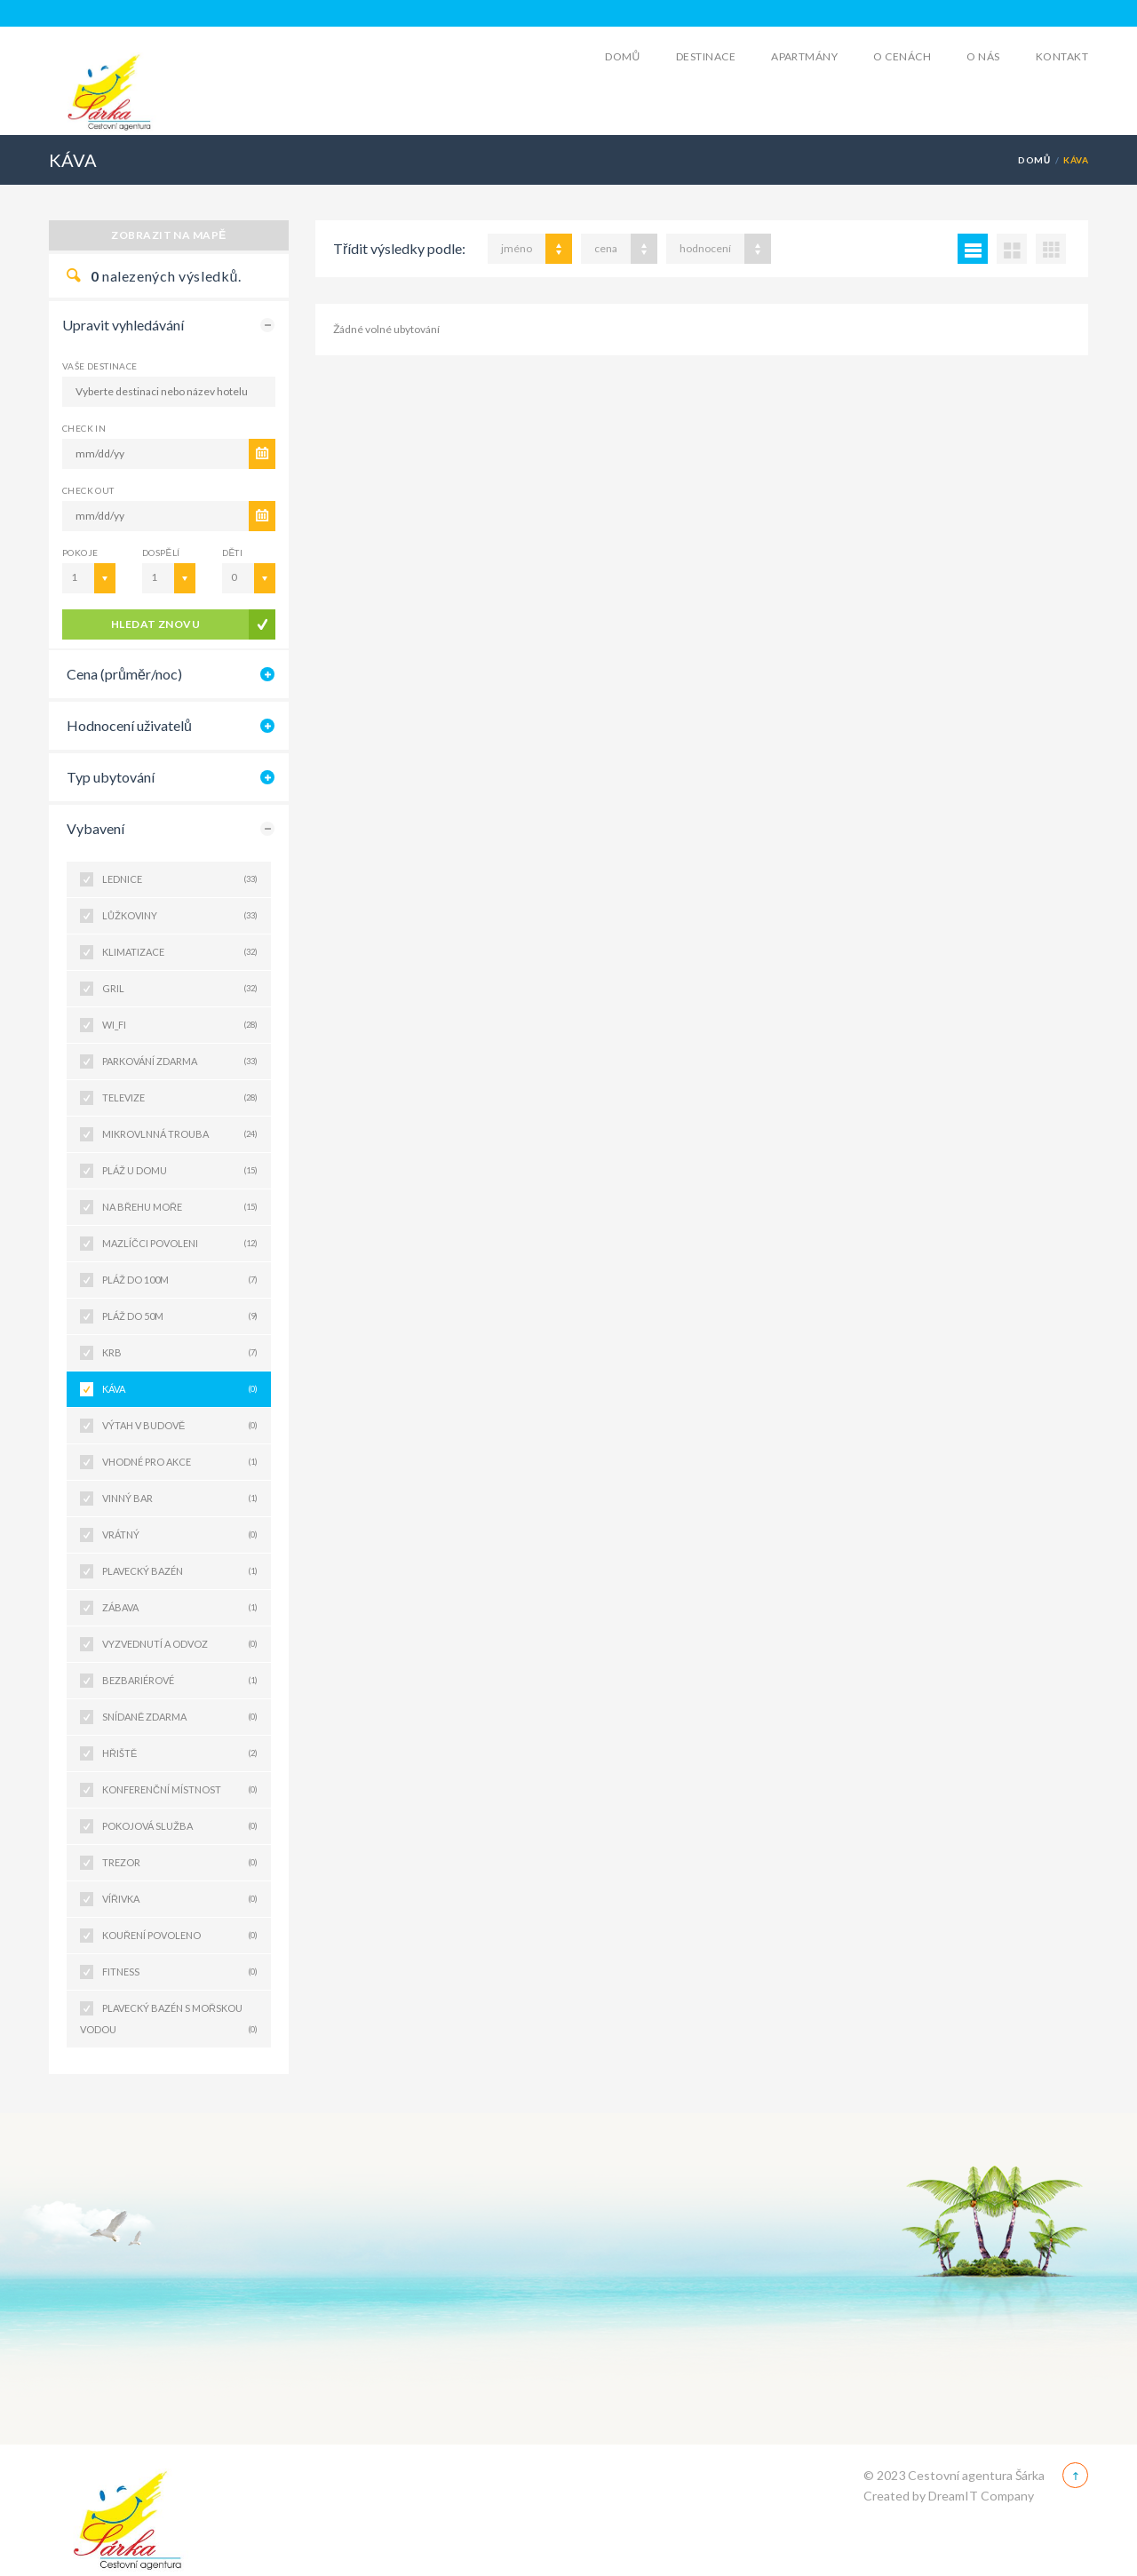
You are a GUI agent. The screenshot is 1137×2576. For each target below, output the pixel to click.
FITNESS (180, 1972)
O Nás (982, 56)
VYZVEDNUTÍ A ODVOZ (180, 1644)
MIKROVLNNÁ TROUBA (180, 1134)
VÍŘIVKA (180, 1899)
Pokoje (80, 552)
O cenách (902, 56)
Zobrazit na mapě (169, 235)
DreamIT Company (981, 2495)
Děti (232, 552)
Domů (622, 56)
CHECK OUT (88, 490)
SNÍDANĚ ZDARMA (180, 1717)
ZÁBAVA (180, 1607)
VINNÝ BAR (180, 1498)
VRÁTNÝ (180, 1535)
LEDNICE (180, 879)
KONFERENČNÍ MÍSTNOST (180, 1790)
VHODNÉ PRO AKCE (180, 1462)
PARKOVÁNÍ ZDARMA (180, 1061)
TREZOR (180, 1862)
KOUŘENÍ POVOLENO (180, 1935)
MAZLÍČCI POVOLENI (180, 1243)
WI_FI (180, 1025)
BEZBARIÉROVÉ (180, 1680)
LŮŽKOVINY (180, 915)
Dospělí (160, 552)
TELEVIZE (180, 1098)
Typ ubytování (111, 776)
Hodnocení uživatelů (129, 725)
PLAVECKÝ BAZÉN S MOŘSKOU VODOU (169, 2021)
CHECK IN (84, 428)
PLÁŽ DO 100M (180, 1280)
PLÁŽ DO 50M (180, 1316)
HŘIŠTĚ (180, 1753)
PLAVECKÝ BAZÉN (180, 1571)
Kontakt (1062, 56)
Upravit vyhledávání (123, 324)
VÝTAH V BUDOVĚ (180, 1425)
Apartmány (804, 56)
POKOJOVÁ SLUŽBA (180, 1826)
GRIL (180, 988)
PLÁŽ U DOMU (180, 1170)
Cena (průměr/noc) (124, 673)
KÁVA (180, 1389)
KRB (180, 1353)
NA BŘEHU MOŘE (180, 1207)
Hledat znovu (156, 624)
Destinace (705, 56)
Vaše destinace (100, 366)
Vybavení (95, 828)
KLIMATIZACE (180, 952)
